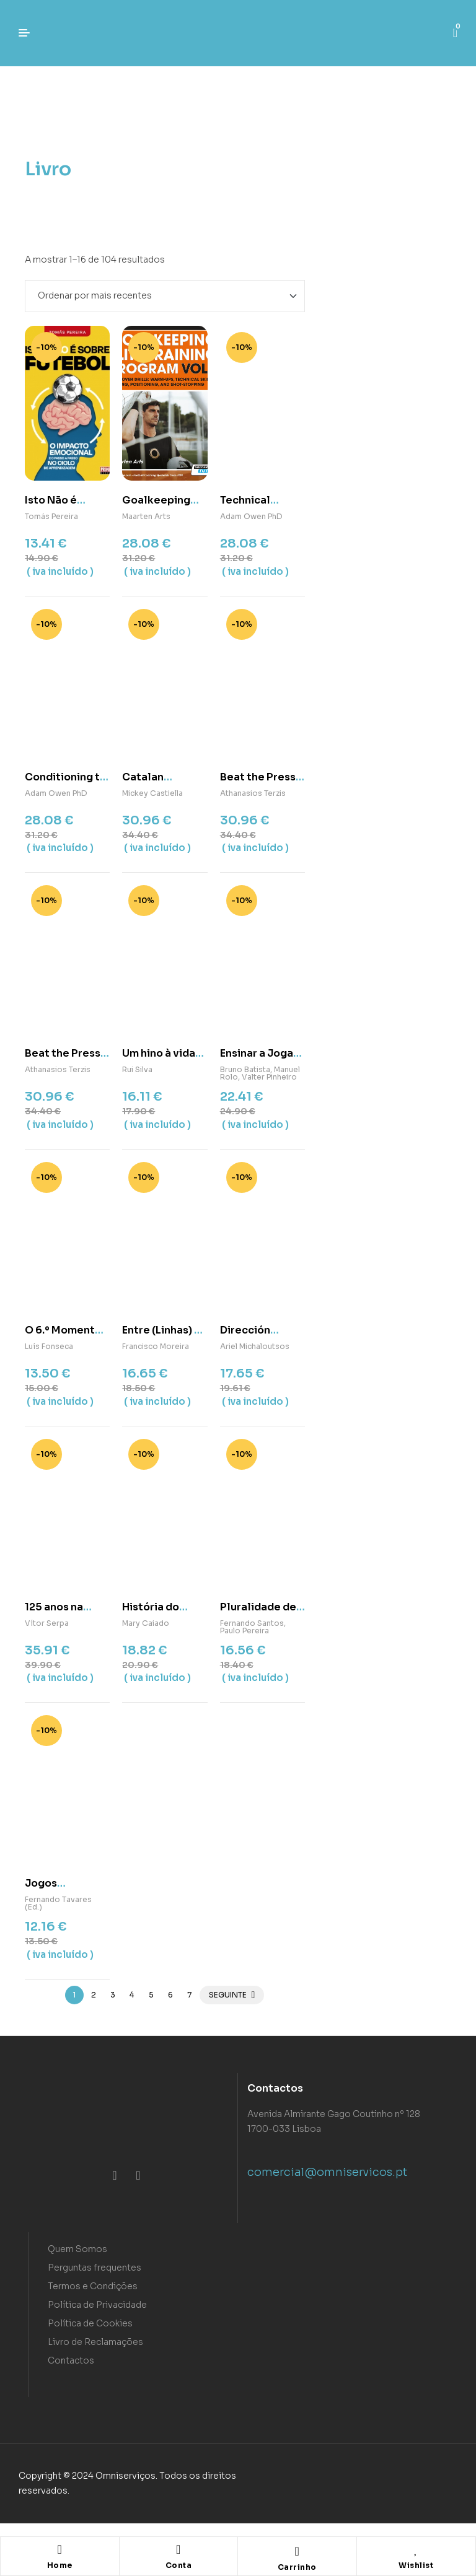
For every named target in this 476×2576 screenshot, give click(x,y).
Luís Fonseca (49, 1346)
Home (60, 2565)
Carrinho (297, 2567)
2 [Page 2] (93, 1994)
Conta (178, 2565)
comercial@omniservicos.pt (327, 2172)
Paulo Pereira (244, 1630)
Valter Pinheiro (269, 1076)
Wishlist (416, 2565)
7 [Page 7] (189, 1994)
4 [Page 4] (132, 1994)
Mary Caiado (145, 1623)
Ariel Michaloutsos (254, 1346)
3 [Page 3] (112, 1994)
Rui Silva (137, 1069)
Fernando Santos (252, 1623)
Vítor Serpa (47, 1623)
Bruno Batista (245, 1069)
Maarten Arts (146, 516)
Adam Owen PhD (251, 516)
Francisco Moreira (155, 1346)
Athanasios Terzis (253, 793)
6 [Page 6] (170, 1994)
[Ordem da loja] (165, 296)
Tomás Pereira (51, 516)
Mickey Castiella (152, 793)
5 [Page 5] (151, 1994)
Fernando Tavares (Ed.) (58, 1903)
